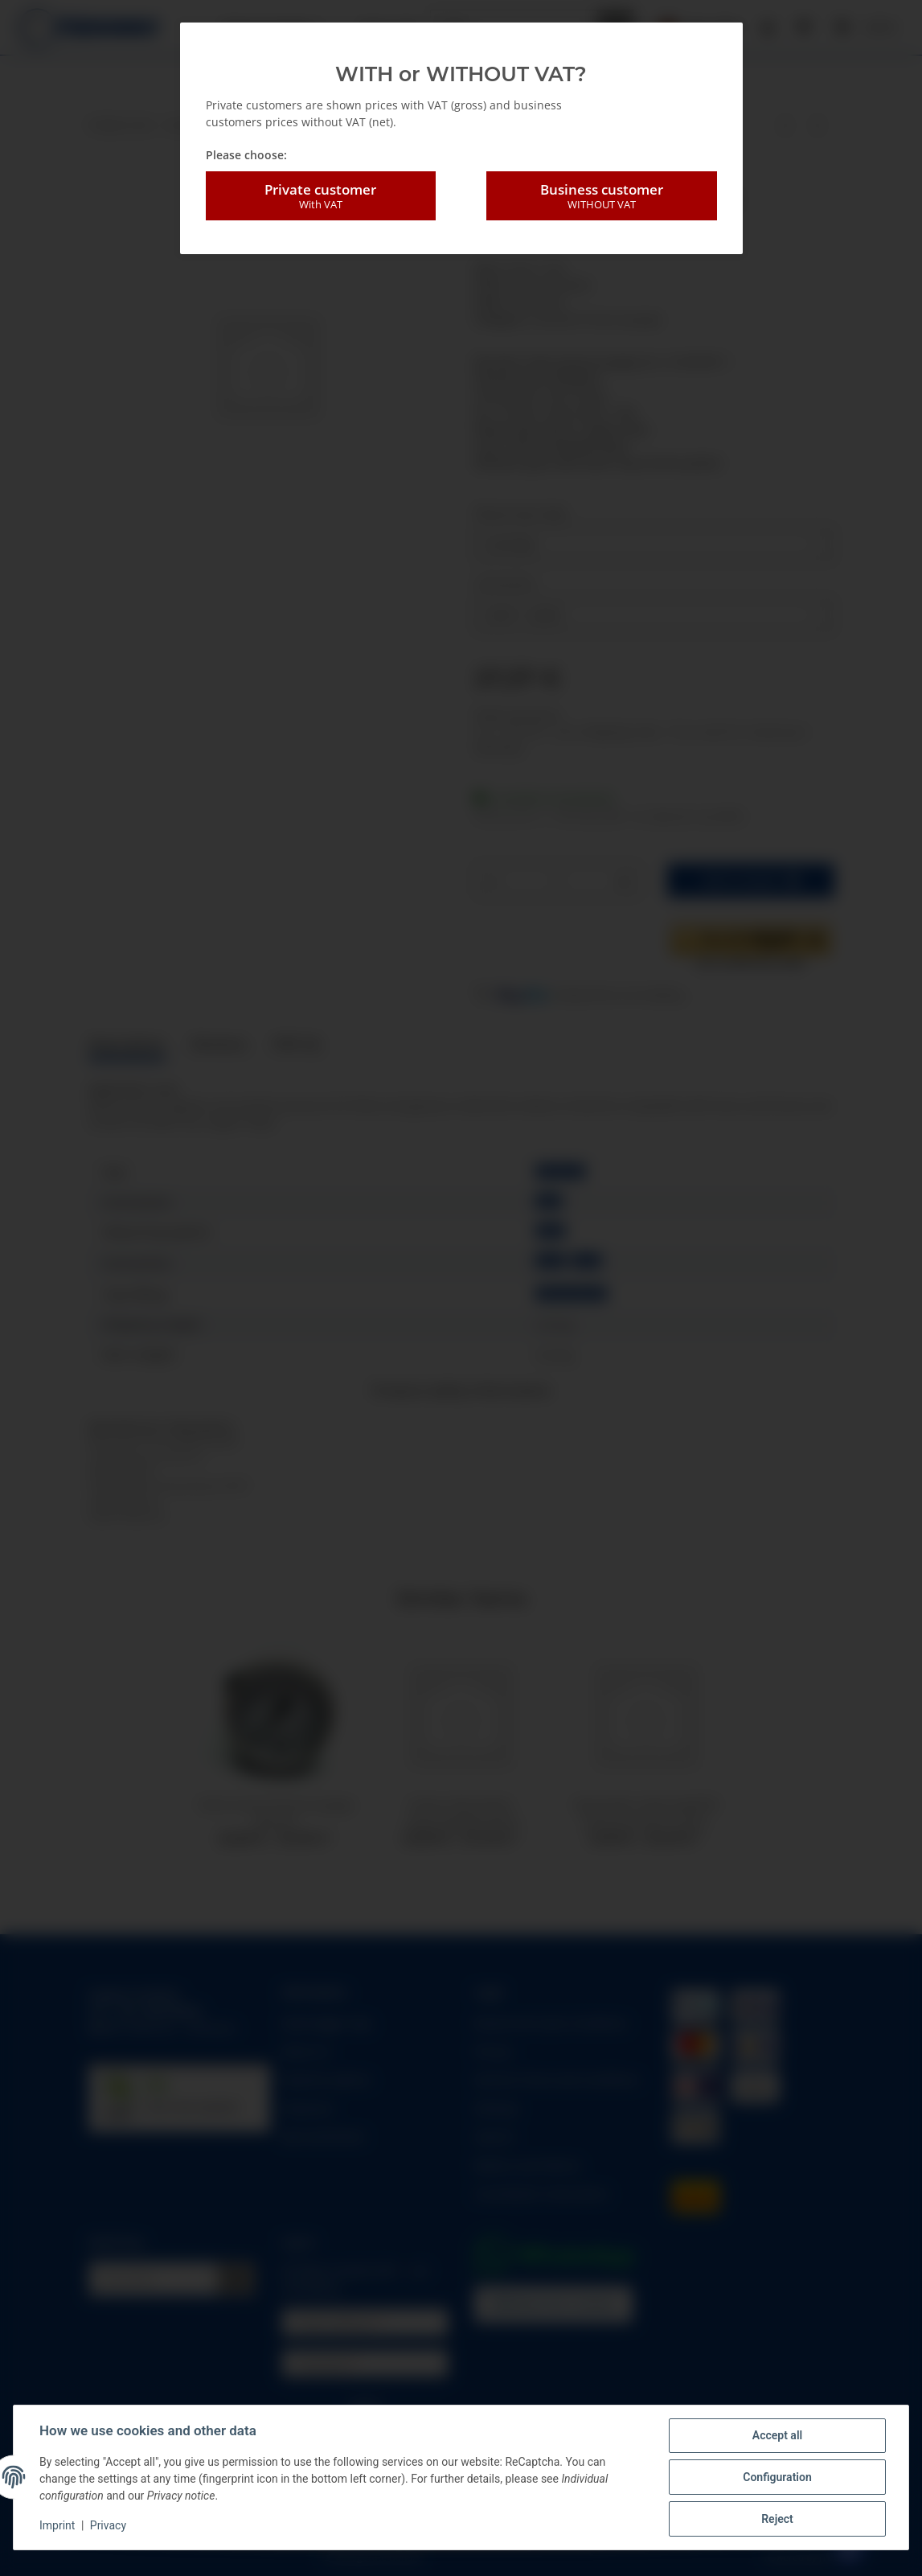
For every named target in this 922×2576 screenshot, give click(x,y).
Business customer (601, 196)
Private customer (321, 196)
